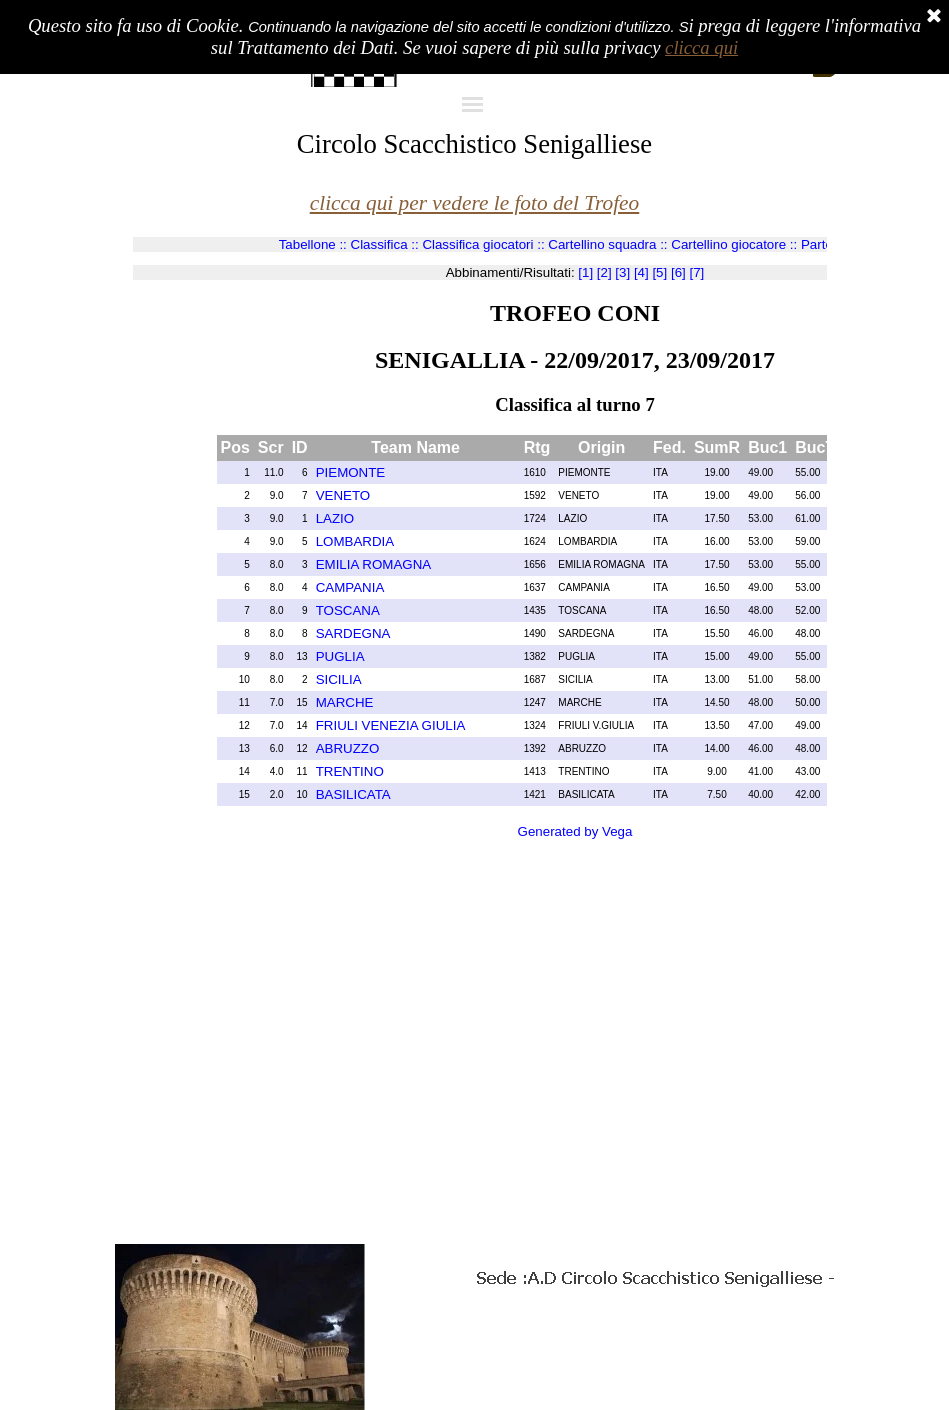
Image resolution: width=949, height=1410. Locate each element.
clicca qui (701, 47)
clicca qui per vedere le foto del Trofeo (475, 203)
